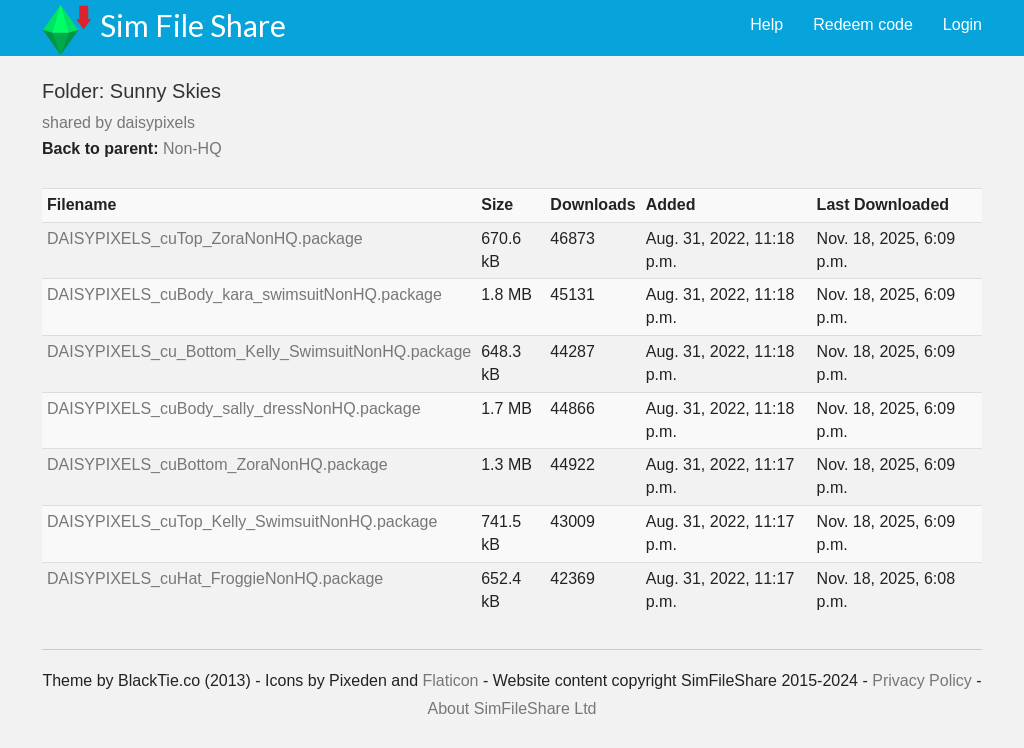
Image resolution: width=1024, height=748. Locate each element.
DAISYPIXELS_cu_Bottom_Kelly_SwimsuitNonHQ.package (259, 351)
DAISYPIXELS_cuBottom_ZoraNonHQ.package (217, 464)
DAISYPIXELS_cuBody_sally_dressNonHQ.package (234, 408)
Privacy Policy (922, 680)
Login (962, 24)
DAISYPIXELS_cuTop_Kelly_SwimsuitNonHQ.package (242, 521)
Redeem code (863, 24)
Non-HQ (192, 148)
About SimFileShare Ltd (512, 708)
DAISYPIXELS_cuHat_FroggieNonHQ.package (215, 578)
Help (766, 24)
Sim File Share (193, 25)
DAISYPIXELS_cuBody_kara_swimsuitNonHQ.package (244, 294)
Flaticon (450, 680)
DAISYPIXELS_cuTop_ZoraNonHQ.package (205, 238)
